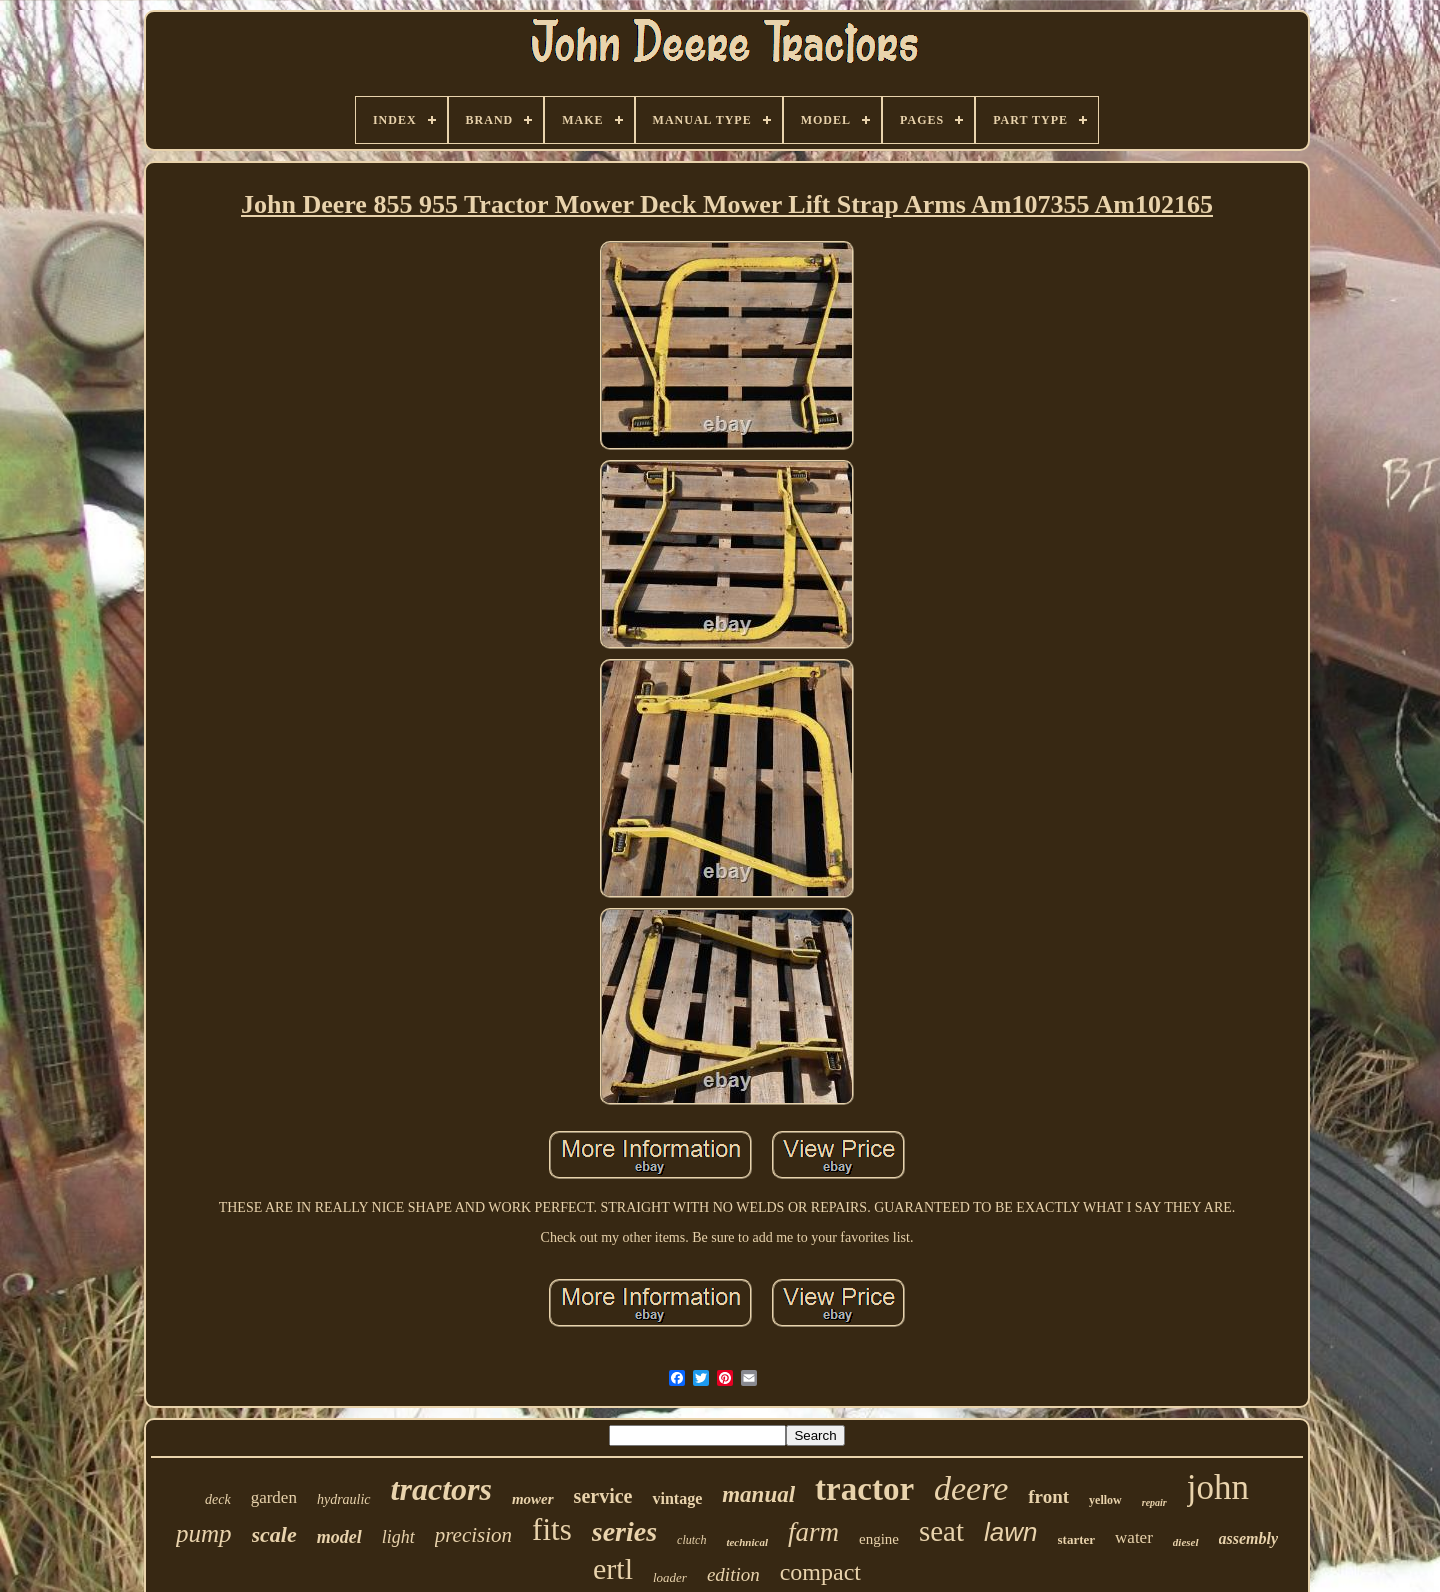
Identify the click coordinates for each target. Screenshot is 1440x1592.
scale (274, 1534)
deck (218, 1499)
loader (670, 1577)
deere (971, 1488)
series (624, 1531)
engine (879, 1539)
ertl (613, 1568)
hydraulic (344, 1499)
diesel (1186, 1542)
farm (813, 1532)
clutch (691, 1540)
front (1048, 1496)
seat (941, 1531)
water (1134, 1537)
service (603, 1496)
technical (747, 1542)
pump (204, 1533)
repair (1154, 1502)
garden (274, 1497)
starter (1077, 1539)
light (398, 1537)
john (1218, 1487)
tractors (441, 1489)
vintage (677, 1498)
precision (473, 1535)
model (339, 1537)
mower (533, 1499)
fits (552, 1529)
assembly (1249, 1538)
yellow (1105, 1500)
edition (733, 1574)
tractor (864, 1489)
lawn (1010, 1532)
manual (758, 1494)
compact (820, 1572)
